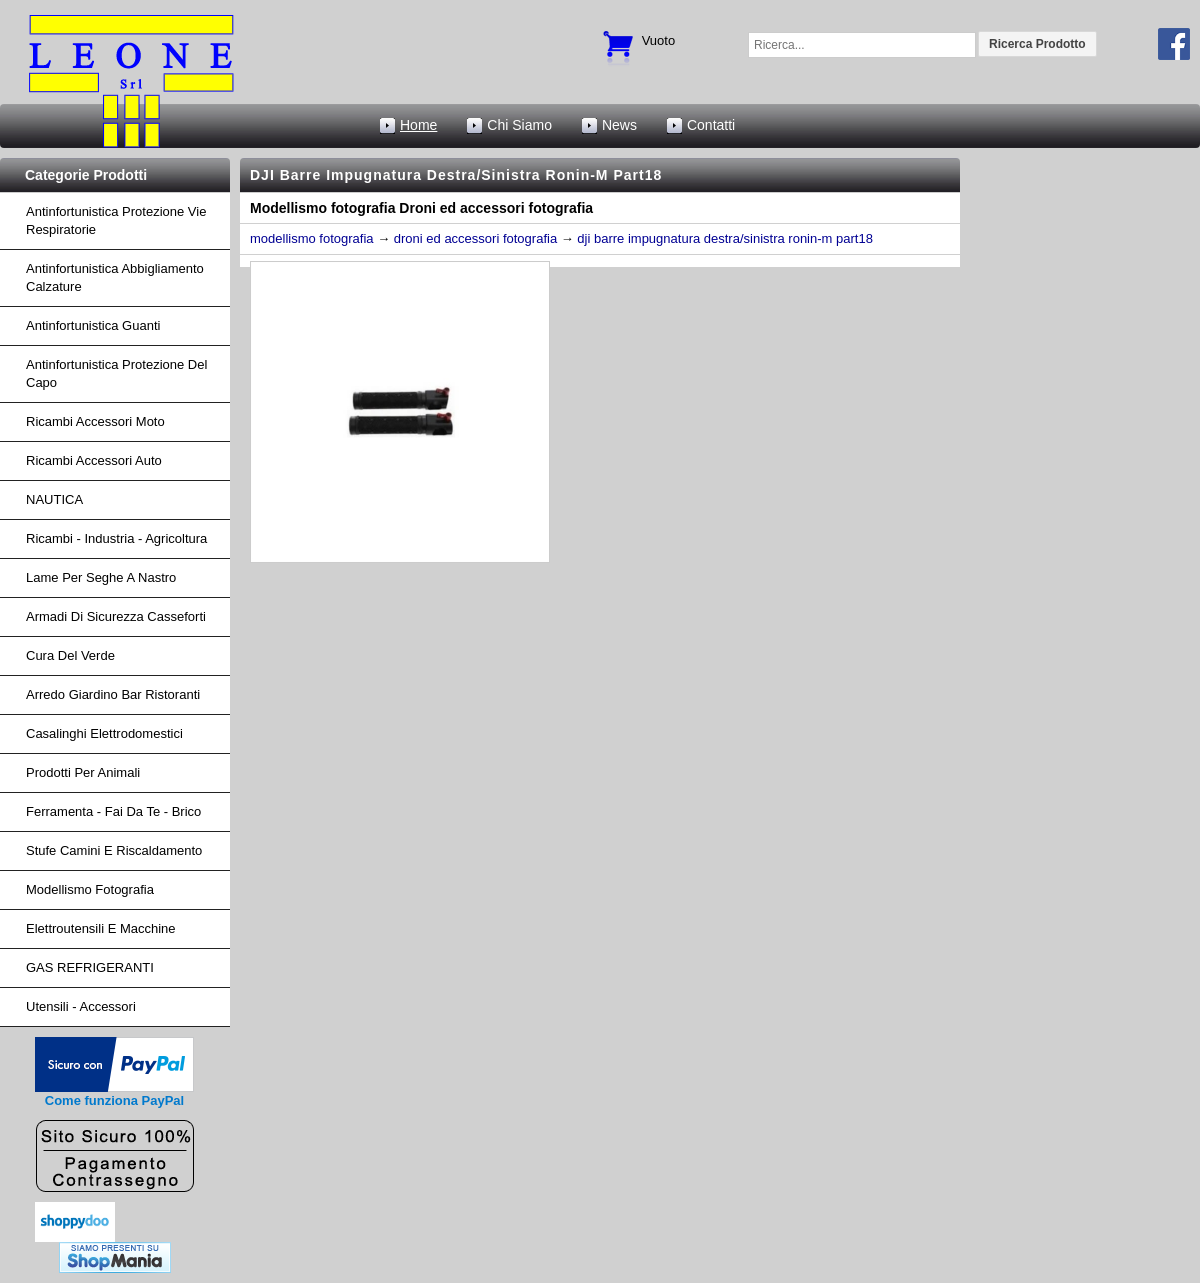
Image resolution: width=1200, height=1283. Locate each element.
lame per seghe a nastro (101, 577)
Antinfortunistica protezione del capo (116, 373)
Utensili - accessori (81, 1006)
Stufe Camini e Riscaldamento (114, 850)
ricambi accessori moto (95, 421)
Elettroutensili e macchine (101, 928)
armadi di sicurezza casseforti (116, 616)
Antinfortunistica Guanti (93, 325)
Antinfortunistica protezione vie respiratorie (116, 220)
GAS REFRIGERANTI (90, 967)
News (619, 125)
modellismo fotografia (312, 238)
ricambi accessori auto (94, 460)
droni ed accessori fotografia (475, 238)
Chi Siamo (519, 125)
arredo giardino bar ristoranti (113, 694)
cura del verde (70, 655)
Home (418, 125)
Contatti (711, 125)
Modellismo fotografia (90, 889)
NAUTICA (54, 499)
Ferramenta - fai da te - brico (113, 811)
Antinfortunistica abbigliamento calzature (115, 277)
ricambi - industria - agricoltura (116, 538)
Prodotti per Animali (83, 772)
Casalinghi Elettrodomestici (104, 733)
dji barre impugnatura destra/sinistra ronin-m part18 (725, 238)
